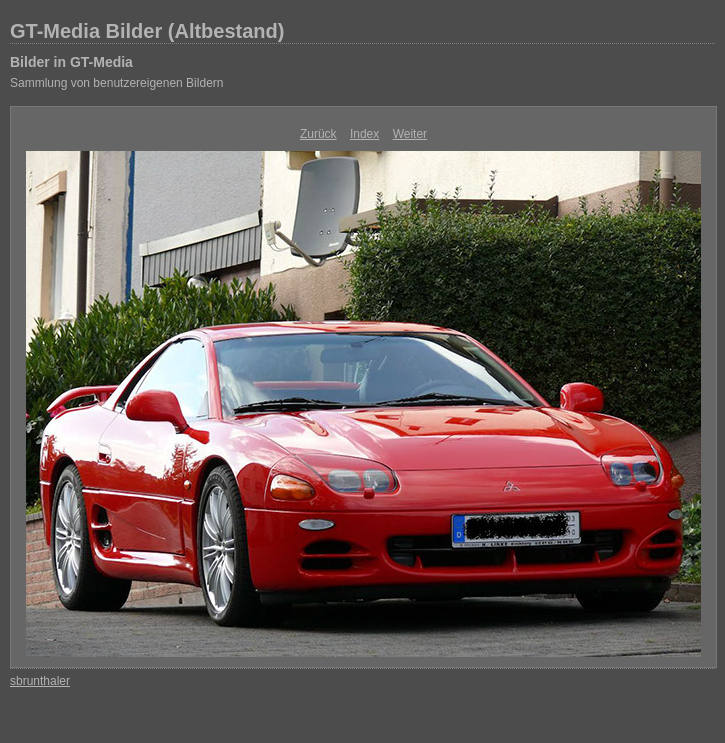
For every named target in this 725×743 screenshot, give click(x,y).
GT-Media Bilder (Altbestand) (147, 31)
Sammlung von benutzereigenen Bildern (116, 83)
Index (364, 134)
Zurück (318, 134)
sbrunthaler (40, 681)
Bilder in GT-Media (71, 62)
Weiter (410, 134)
